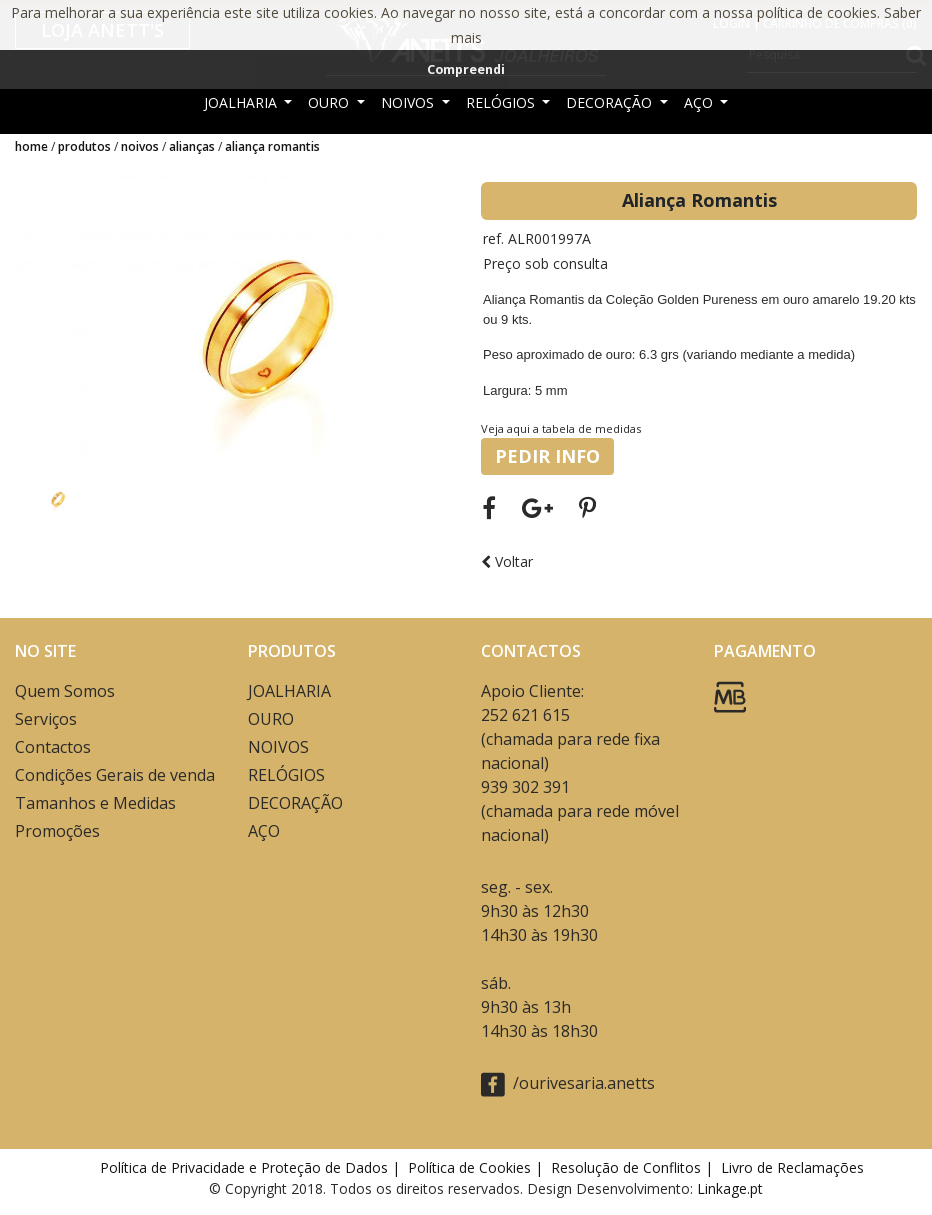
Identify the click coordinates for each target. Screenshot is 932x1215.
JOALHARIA (242, 102)
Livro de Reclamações (796, 1167)
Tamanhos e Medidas (95, 803)
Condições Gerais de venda (115, 775)
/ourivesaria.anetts (568, 1084)
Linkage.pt (730, 1188)
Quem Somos (65, 691)
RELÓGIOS (502, 102)
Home (31, 146)
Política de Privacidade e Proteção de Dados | (252, 1167)
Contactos (53, 747)
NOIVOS (409, 102)
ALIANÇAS (192, 146)
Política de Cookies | (477, 1167)
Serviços (46, 719)
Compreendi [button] (466, 69)
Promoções (57, 831)
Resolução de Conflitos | (634, 1167)
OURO (330, 102)
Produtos (84, 146)
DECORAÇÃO (611, 102)
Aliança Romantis (272, 146)
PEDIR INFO (547, 456)
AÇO (700, 102)
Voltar (507, 561)
